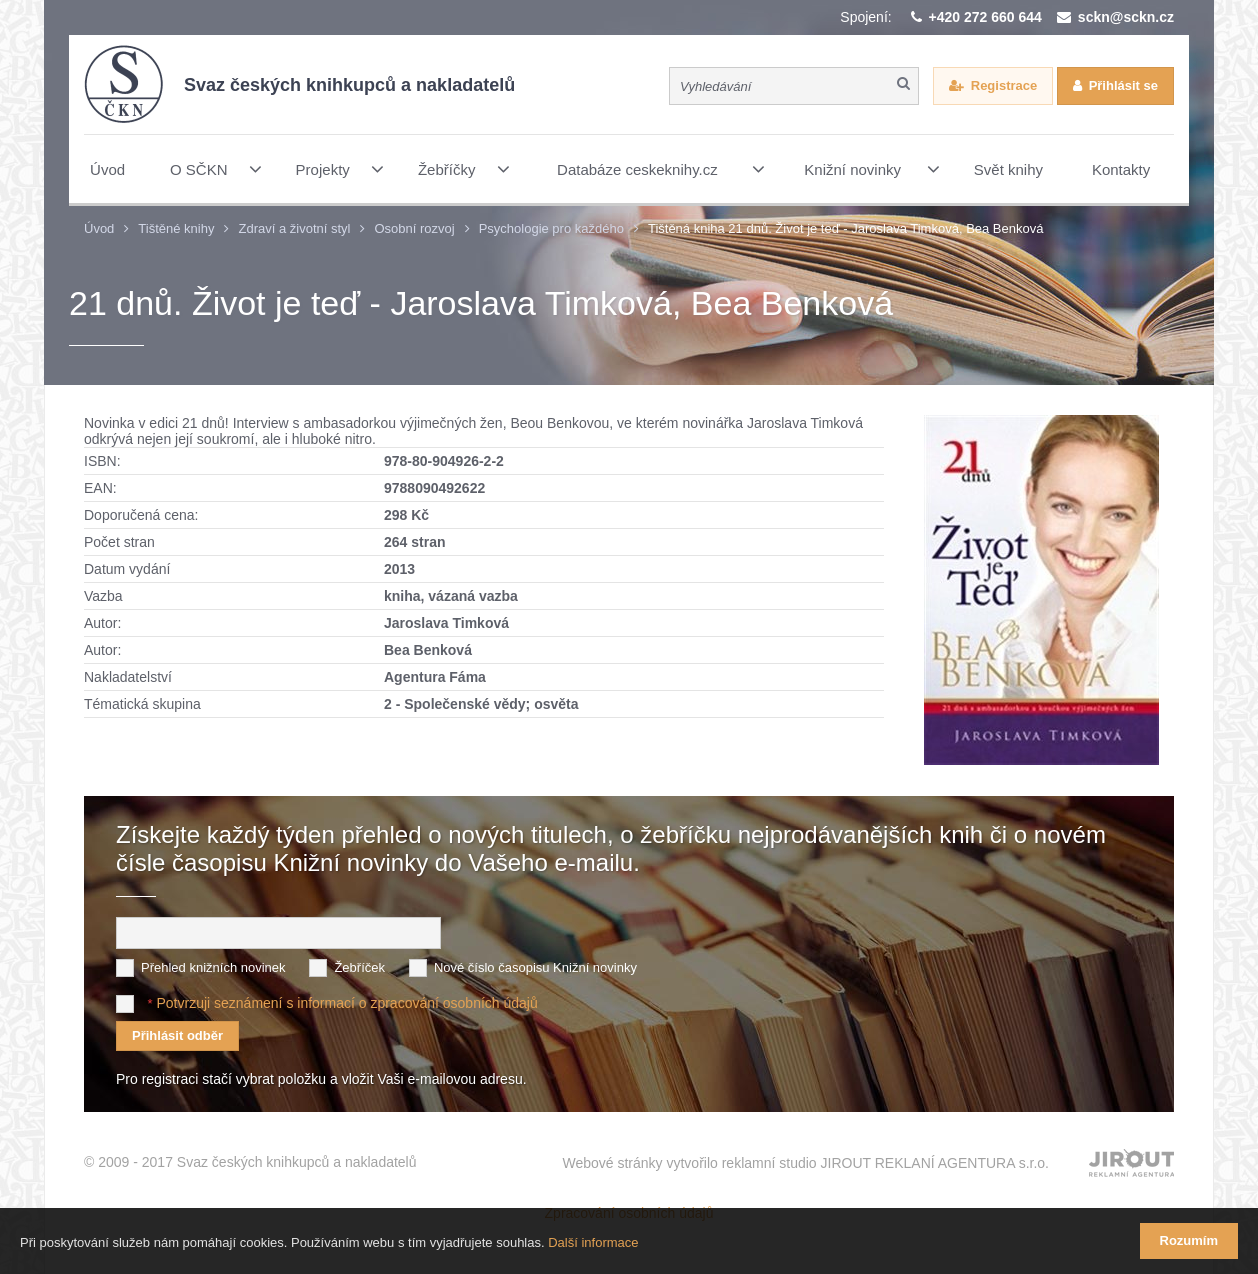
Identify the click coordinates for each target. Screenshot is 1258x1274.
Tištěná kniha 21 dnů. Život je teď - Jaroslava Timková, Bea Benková (846, 228)
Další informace (593, 1242)
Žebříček (359, 967)
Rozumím (1189, 1240)
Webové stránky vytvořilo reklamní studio (805, 1163)
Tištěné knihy (176, 228)
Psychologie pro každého (551, 228)
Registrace (1004, 85)
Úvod (99, 228)
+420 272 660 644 (985, 17)
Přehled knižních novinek (213, 967)
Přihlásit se (1123, 85)
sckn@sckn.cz (1126, 17)
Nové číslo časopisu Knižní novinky (535, 967)
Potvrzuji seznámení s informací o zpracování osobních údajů (346, 1003)
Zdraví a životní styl (294, 228)
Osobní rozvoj (414, 228)
